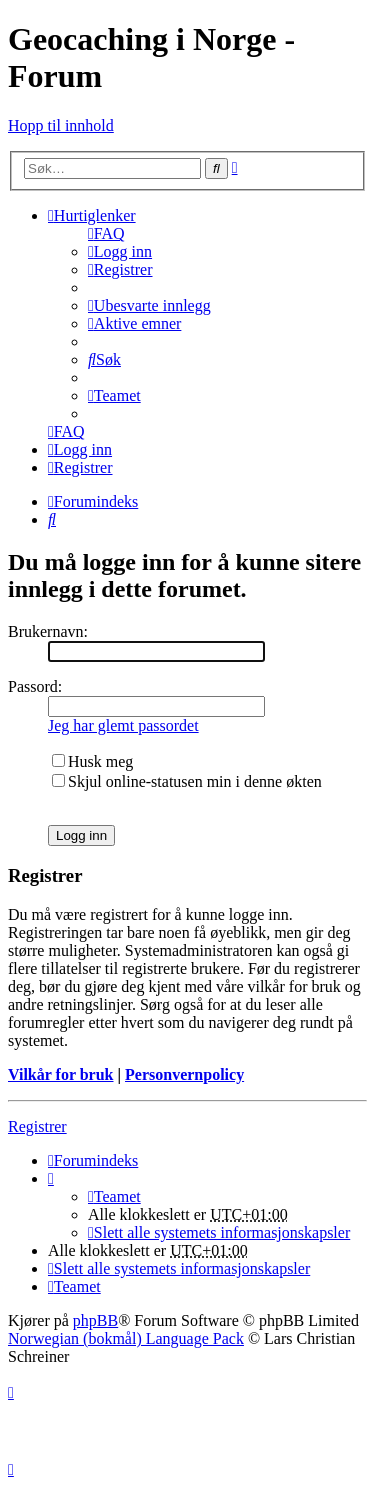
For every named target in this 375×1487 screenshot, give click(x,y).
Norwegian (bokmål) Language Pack (126, 1338)
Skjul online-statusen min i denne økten (187, 781)
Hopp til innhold (61, 125)
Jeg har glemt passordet (123, 725)
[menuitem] (106, 233)
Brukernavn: (48, 631)
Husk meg (92, 761)
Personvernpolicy (184, 1074)
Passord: (35, 686)
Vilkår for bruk (61, 1074)
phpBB (95, 1320)
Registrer (37, 1126)
